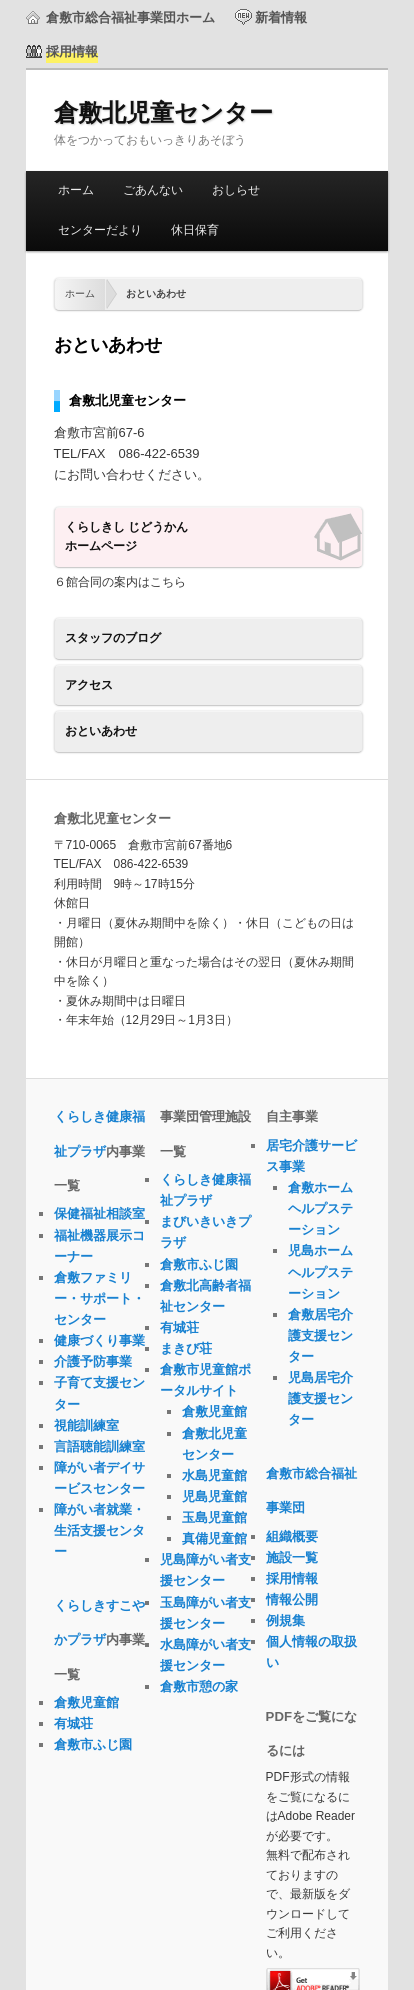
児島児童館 (214, 1496)
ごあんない (153, 190)
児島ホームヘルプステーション (320, 1271)
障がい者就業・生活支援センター (99, 1530)
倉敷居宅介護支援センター (320, 1335)
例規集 (285, 1620)
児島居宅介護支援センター (320, 1398)
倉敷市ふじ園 (93, 1744)
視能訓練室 (86, 1425)
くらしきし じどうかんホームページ (126, 537)
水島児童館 (214, 1475)
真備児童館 (214, 1538)
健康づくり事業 (99, 1340)
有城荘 (73, 1723)
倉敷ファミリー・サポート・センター (99, 1298)
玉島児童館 (214, 1517)
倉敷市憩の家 (199, 1686)
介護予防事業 (93, 1361)
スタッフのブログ (113, 638)
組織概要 (292, 1536)
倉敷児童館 (86, 1702)
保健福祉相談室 (99, 1213)
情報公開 (292, 1599)
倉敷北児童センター (163, 112)
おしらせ (236, 190)
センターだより (100, 230)
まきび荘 (186, 1348)
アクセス (89, 685)
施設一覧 (292, 1557)
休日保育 (195, 230)
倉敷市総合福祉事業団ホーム (130, 17)
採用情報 (292, 1578)
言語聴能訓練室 (99, 1446)
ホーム (76, 190)
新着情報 (281, 17)
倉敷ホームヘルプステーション (320, 1208)
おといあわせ (101, 731)
